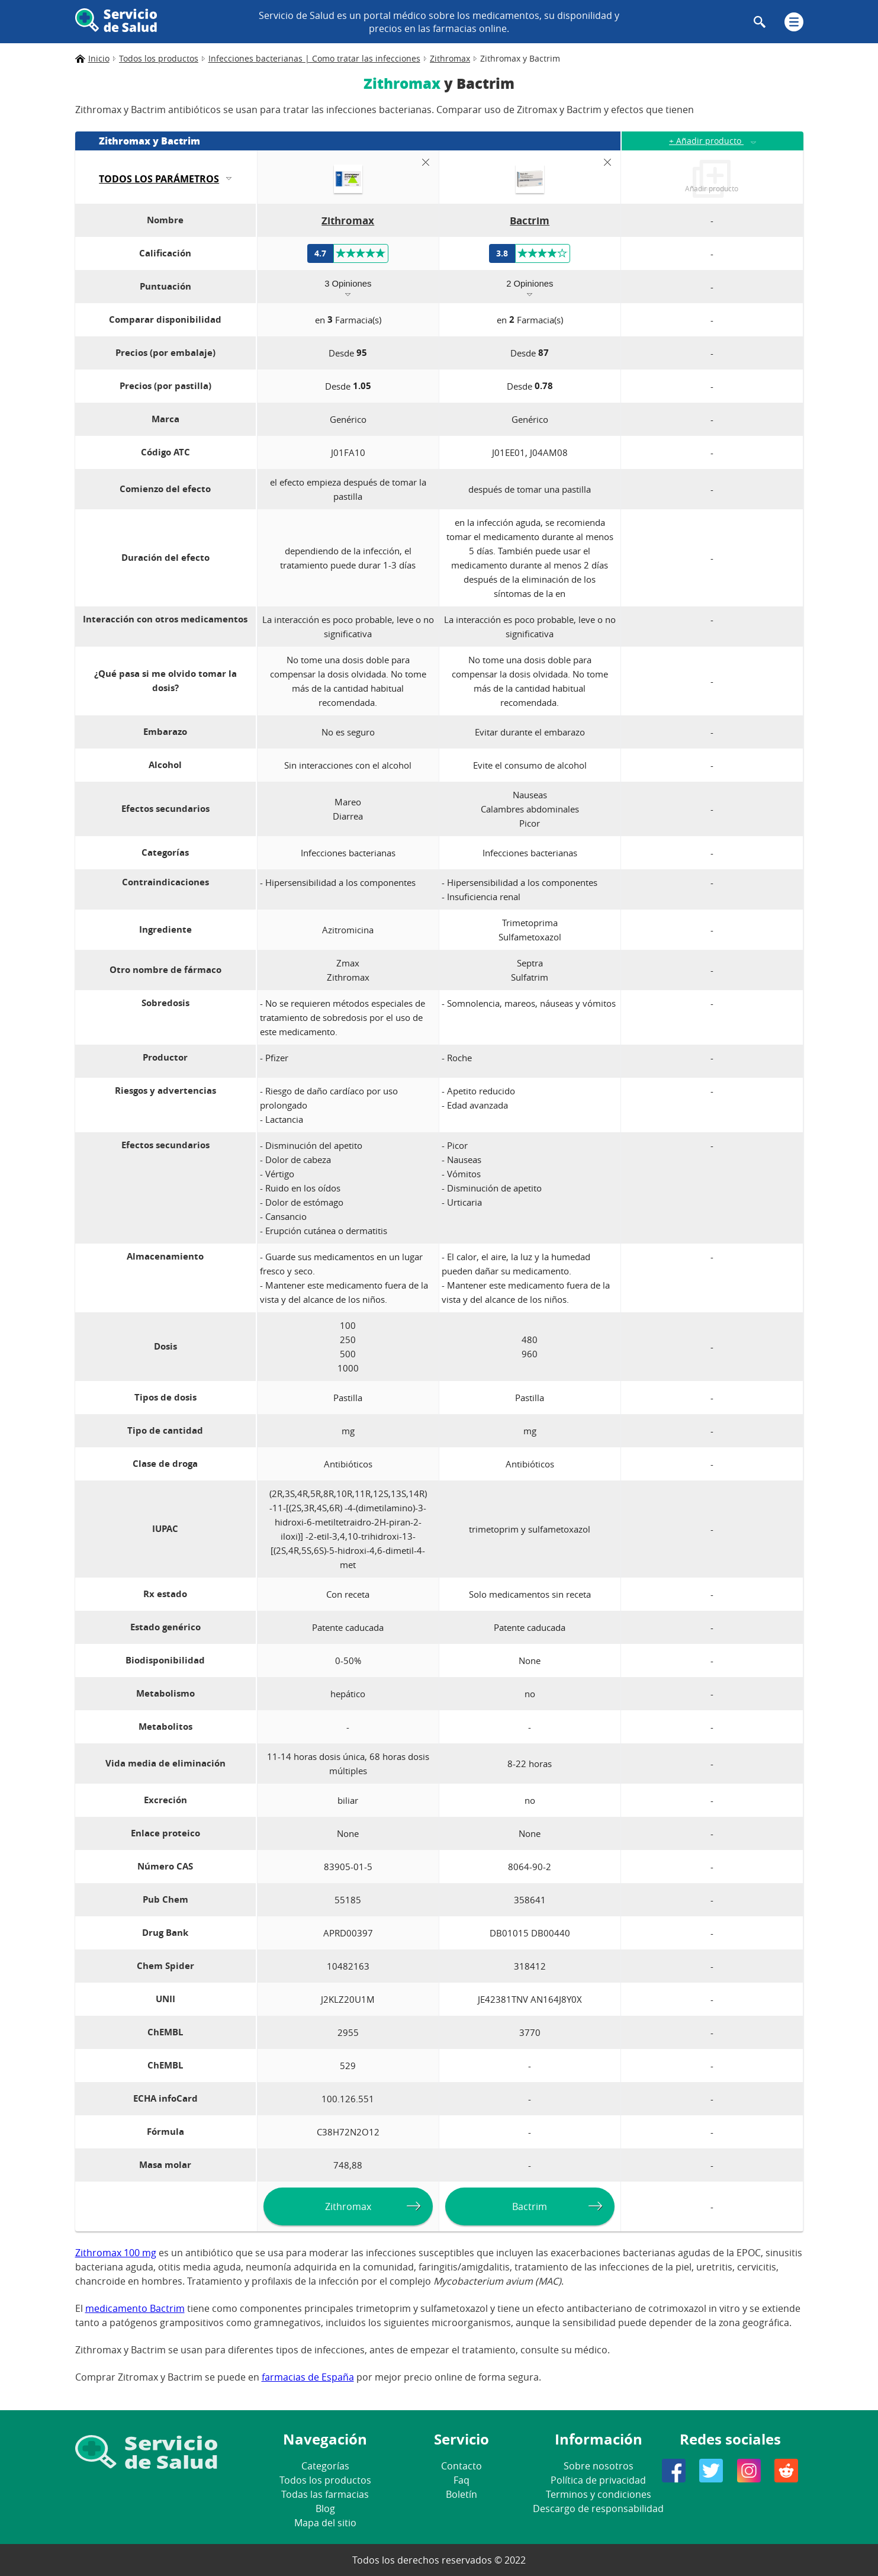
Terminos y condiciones (598, 2494)
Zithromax (348, 2206)
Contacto (461, 2465)
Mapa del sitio (325, 2522)
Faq (461, 2480)
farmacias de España (308, 2377)
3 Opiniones (348, 283)
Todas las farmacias (325, 2494)
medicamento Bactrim (135, 2308)
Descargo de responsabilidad (598, 2508)
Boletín (461, 2494)
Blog (325, 2508)
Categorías (325, 2465)
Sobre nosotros (598, 2465)
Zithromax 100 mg (115, 2252)
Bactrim (529, 2206)
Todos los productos (325, 2480)
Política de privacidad (598, 2480)
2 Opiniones (530, 283)
